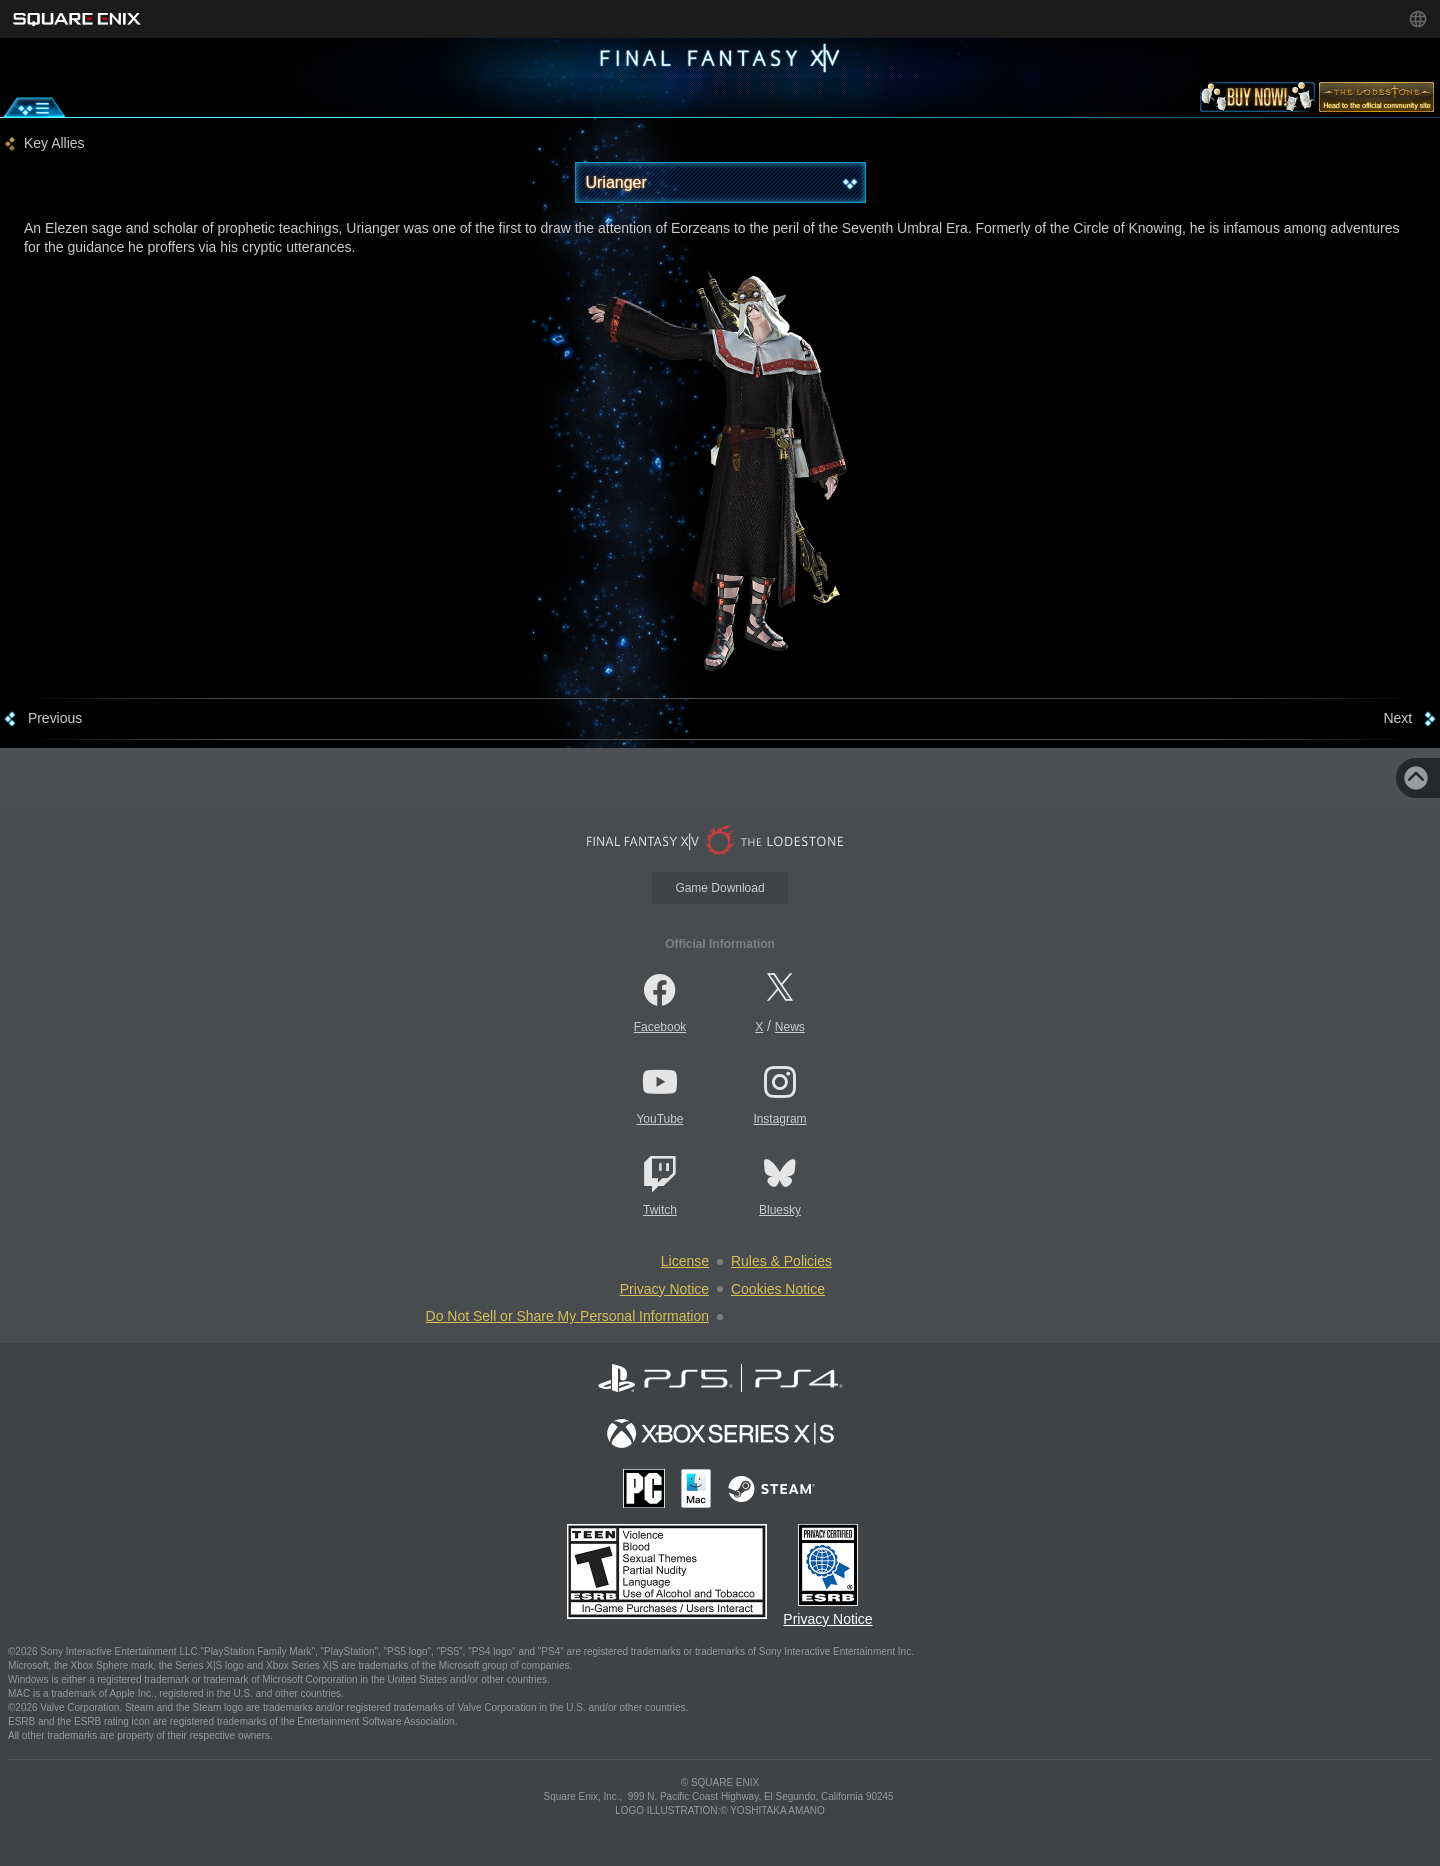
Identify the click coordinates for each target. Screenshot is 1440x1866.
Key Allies (54, 143)
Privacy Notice (664, 1289)
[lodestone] (1376, 101)
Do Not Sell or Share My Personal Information (567, 1316)
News (790, 1027)
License (685, 1261)
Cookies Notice (778, 1289)
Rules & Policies (781, 1261)
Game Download (719, 888)
